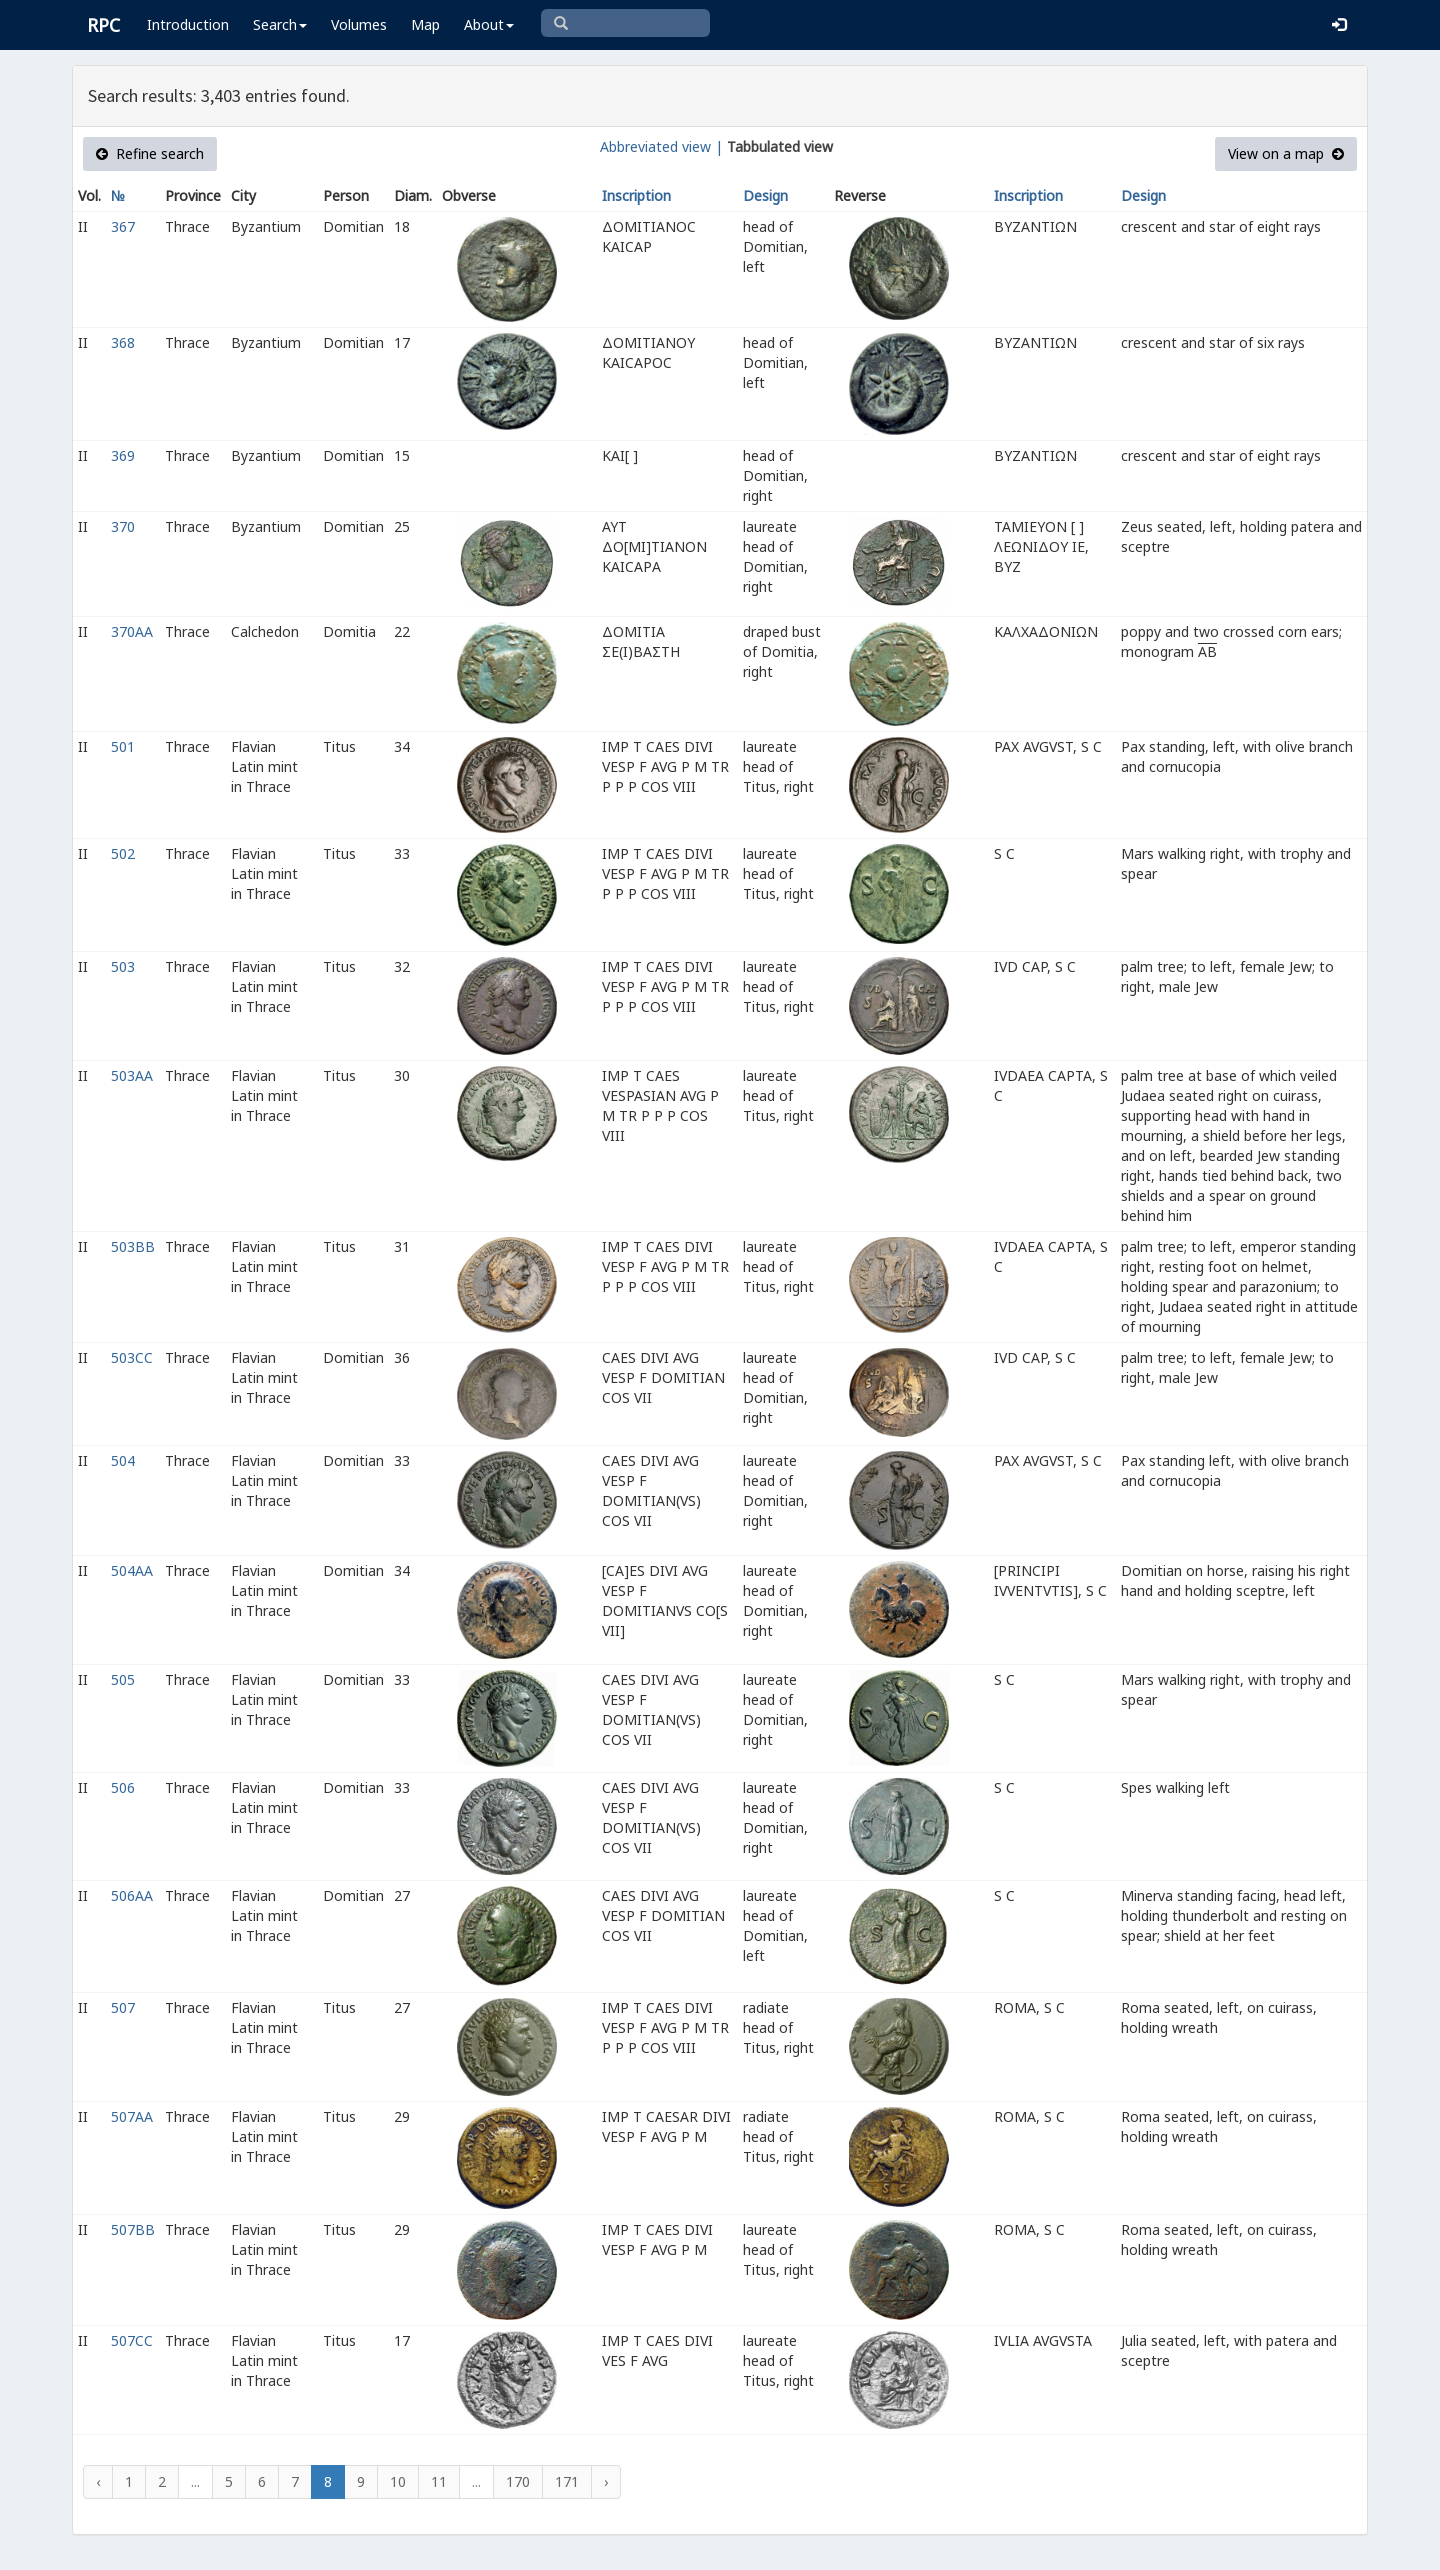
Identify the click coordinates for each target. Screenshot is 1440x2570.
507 (123, 2007)
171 (567, 2481)
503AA (132, 1075)
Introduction (188, 24)
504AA (132, 1570)
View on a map (1286, 153)
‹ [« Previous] (98, 2481)
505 (123, 1679)
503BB (133, 1246)
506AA (132, 1895)
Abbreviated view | (661, 146)
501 (123, 746)
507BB (133, 2229)
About (489, 24)
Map (425, 24)
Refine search (150, 153)
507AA (132, 2116)
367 (123, 226)
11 (439, 2481)
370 (123, 526)
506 (123, 1787)
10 (398, 2481)
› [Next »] (606, 2481)
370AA (132, 631)
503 (123, 966)
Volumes (359, 24)
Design (765, 195)
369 (123, 455)
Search (280, 24)
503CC (132, 1357)
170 (518, 2481)
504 (123, 1460)
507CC (132, 2340)
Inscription (636, 195)
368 (123, 342)
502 (123, 853)
